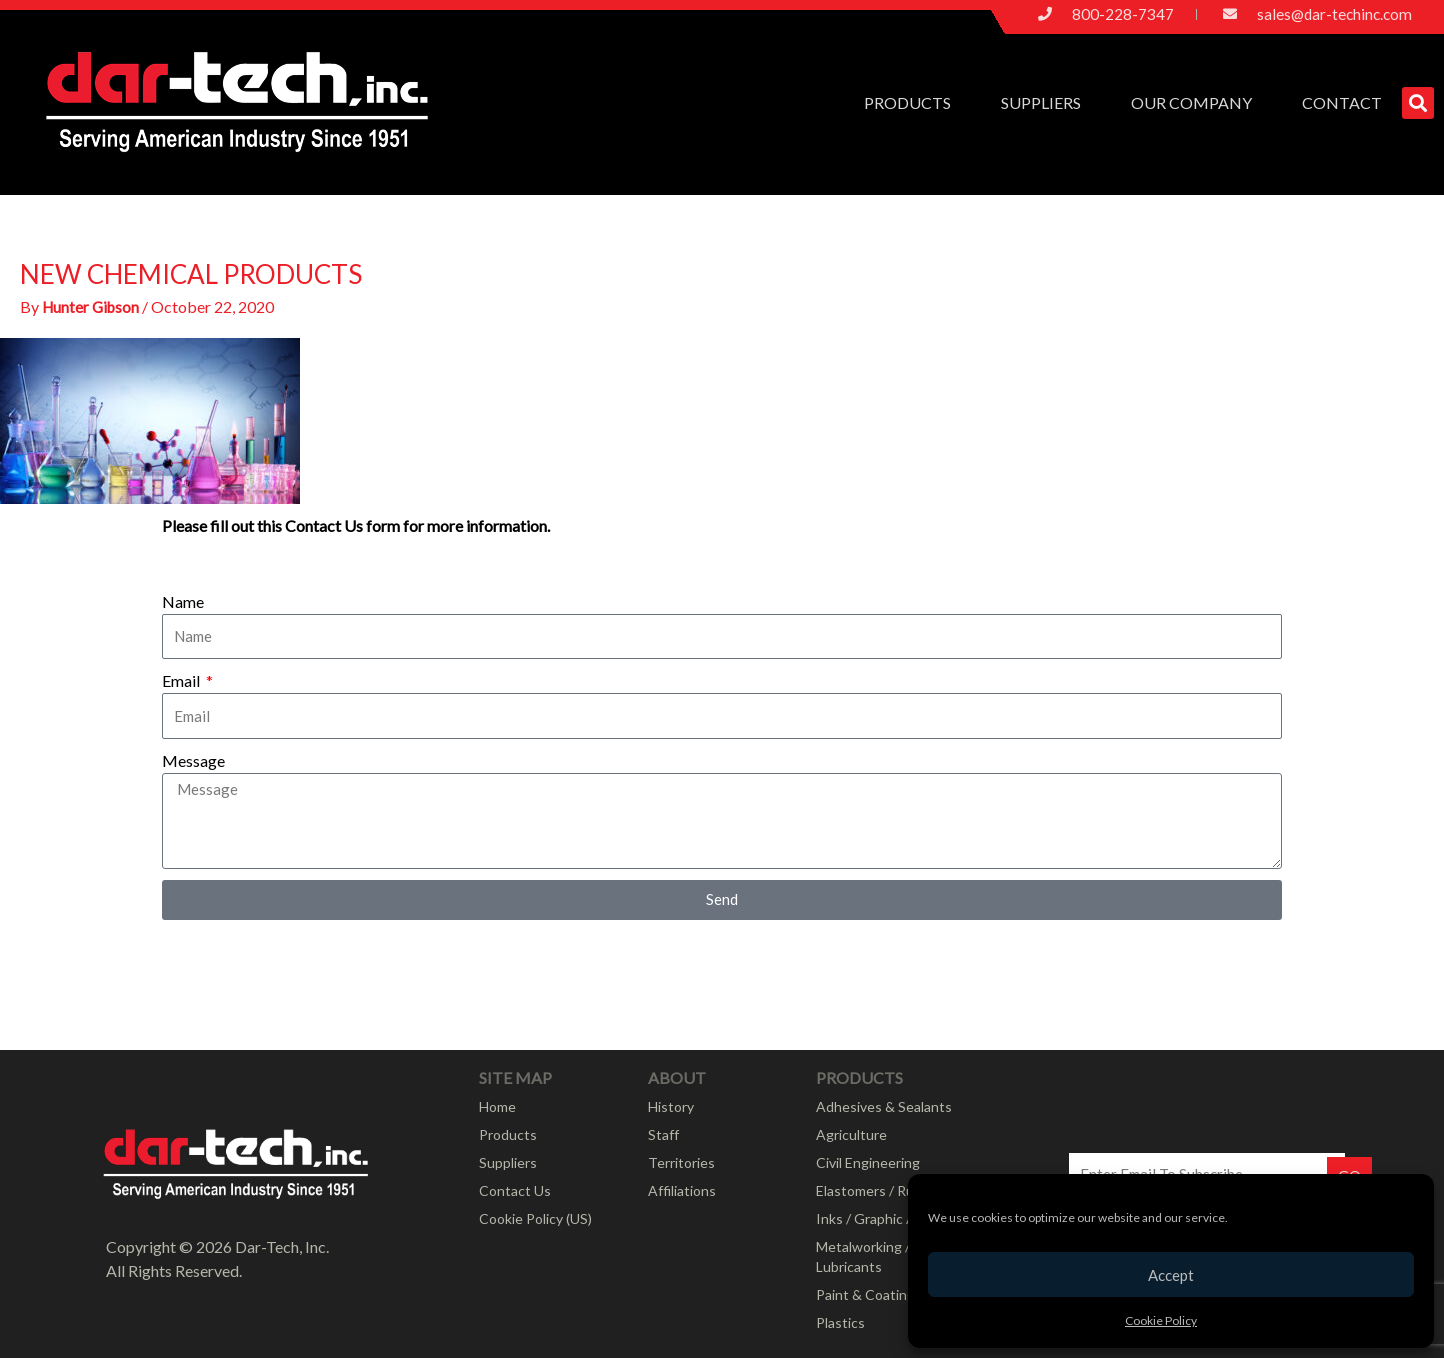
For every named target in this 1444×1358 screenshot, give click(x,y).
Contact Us (515, 1190)
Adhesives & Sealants (884, 1106)
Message (193, 760)
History (671, 1106)
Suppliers (1046, 103)
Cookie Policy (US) (535, 1218)
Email (182, 680)
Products (912, 103)
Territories (681, 1162)
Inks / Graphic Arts (875, 1218)
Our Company (1196, 103)
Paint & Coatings (869, 1294)
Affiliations (682, 1190)
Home (497, 1106)
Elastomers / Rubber (879, 1190)
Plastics (840, 1322)
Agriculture (851, 1134)
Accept (1171, 1275)
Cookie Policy (1161, 1320)
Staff (663, 1134)
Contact (1342, 102)
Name (183, 601)
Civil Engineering (868, 1162)
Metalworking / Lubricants (863, 1256)
